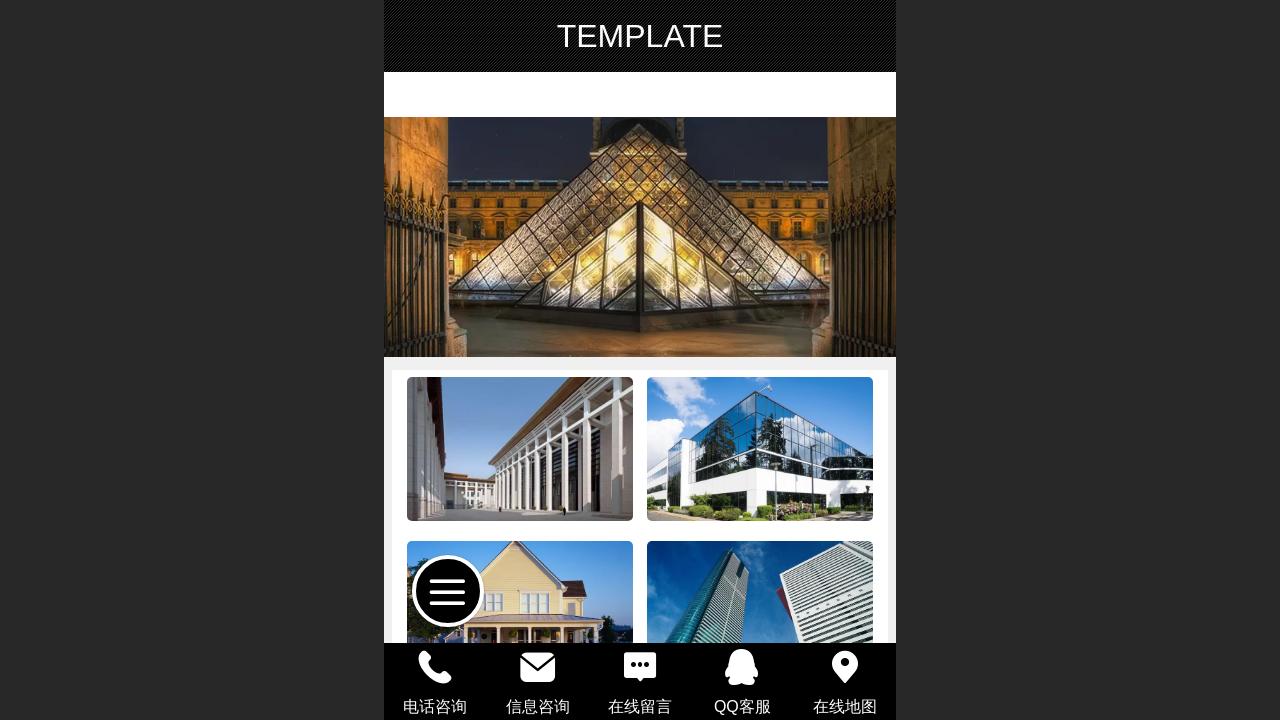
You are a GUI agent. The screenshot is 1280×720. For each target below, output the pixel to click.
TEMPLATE (640, 36)
